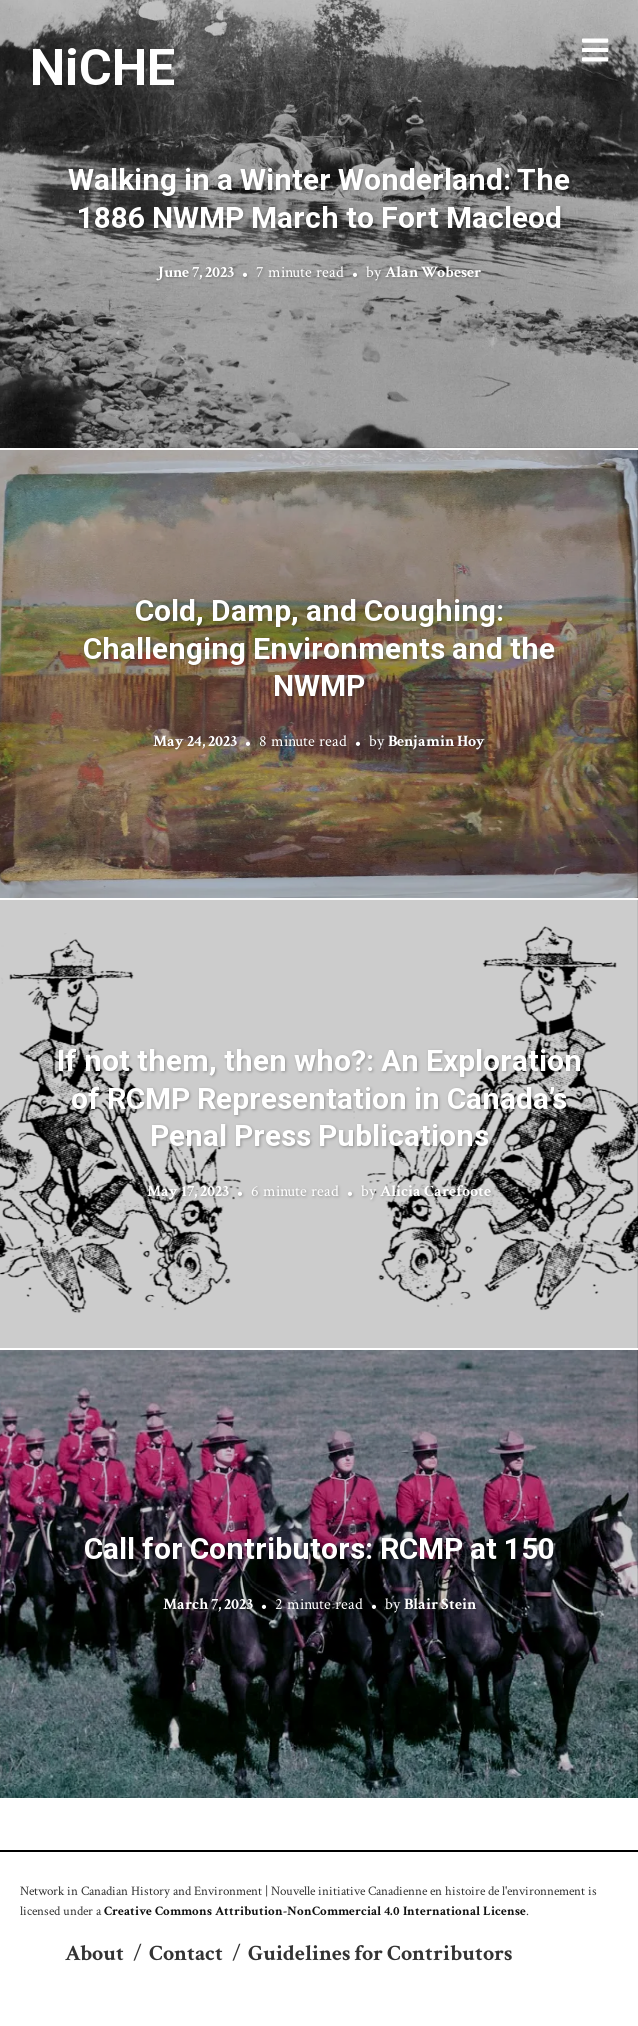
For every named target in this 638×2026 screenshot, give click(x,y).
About (94, 1953)
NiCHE (102, 68)
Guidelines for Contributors (380, 1953)
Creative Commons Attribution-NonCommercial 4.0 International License (315, 1911)
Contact (186, 1953)
